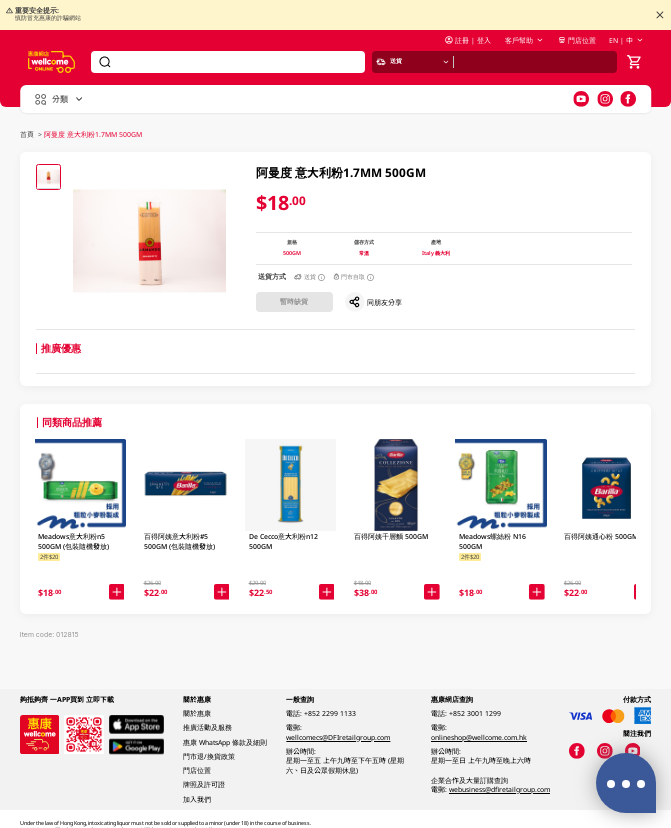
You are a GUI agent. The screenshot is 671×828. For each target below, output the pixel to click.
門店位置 (577, 40)
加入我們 (197, 799)
